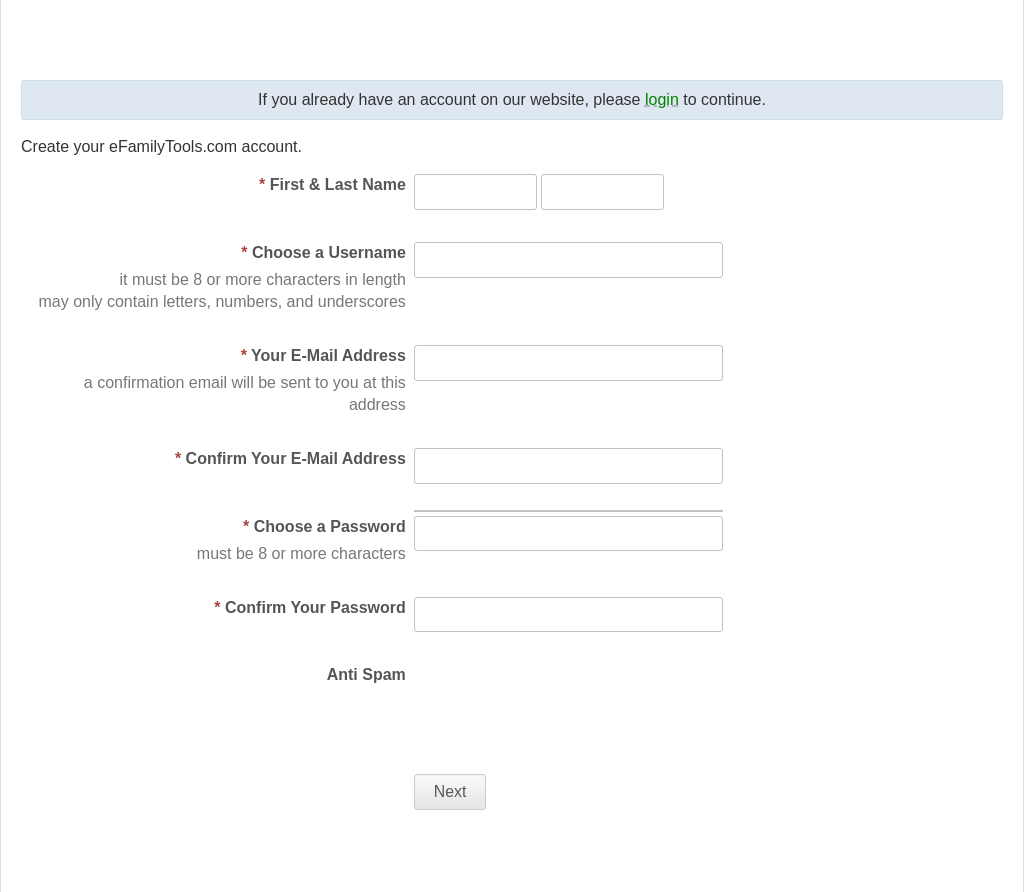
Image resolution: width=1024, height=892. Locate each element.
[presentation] (566, 703)
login (662, 99)
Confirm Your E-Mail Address (290, 458)
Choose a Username (323, 252)
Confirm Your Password (309, 607)
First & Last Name (332, 184)
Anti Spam (366, 674)
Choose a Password (324, 526)
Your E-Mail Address (323, 355)
